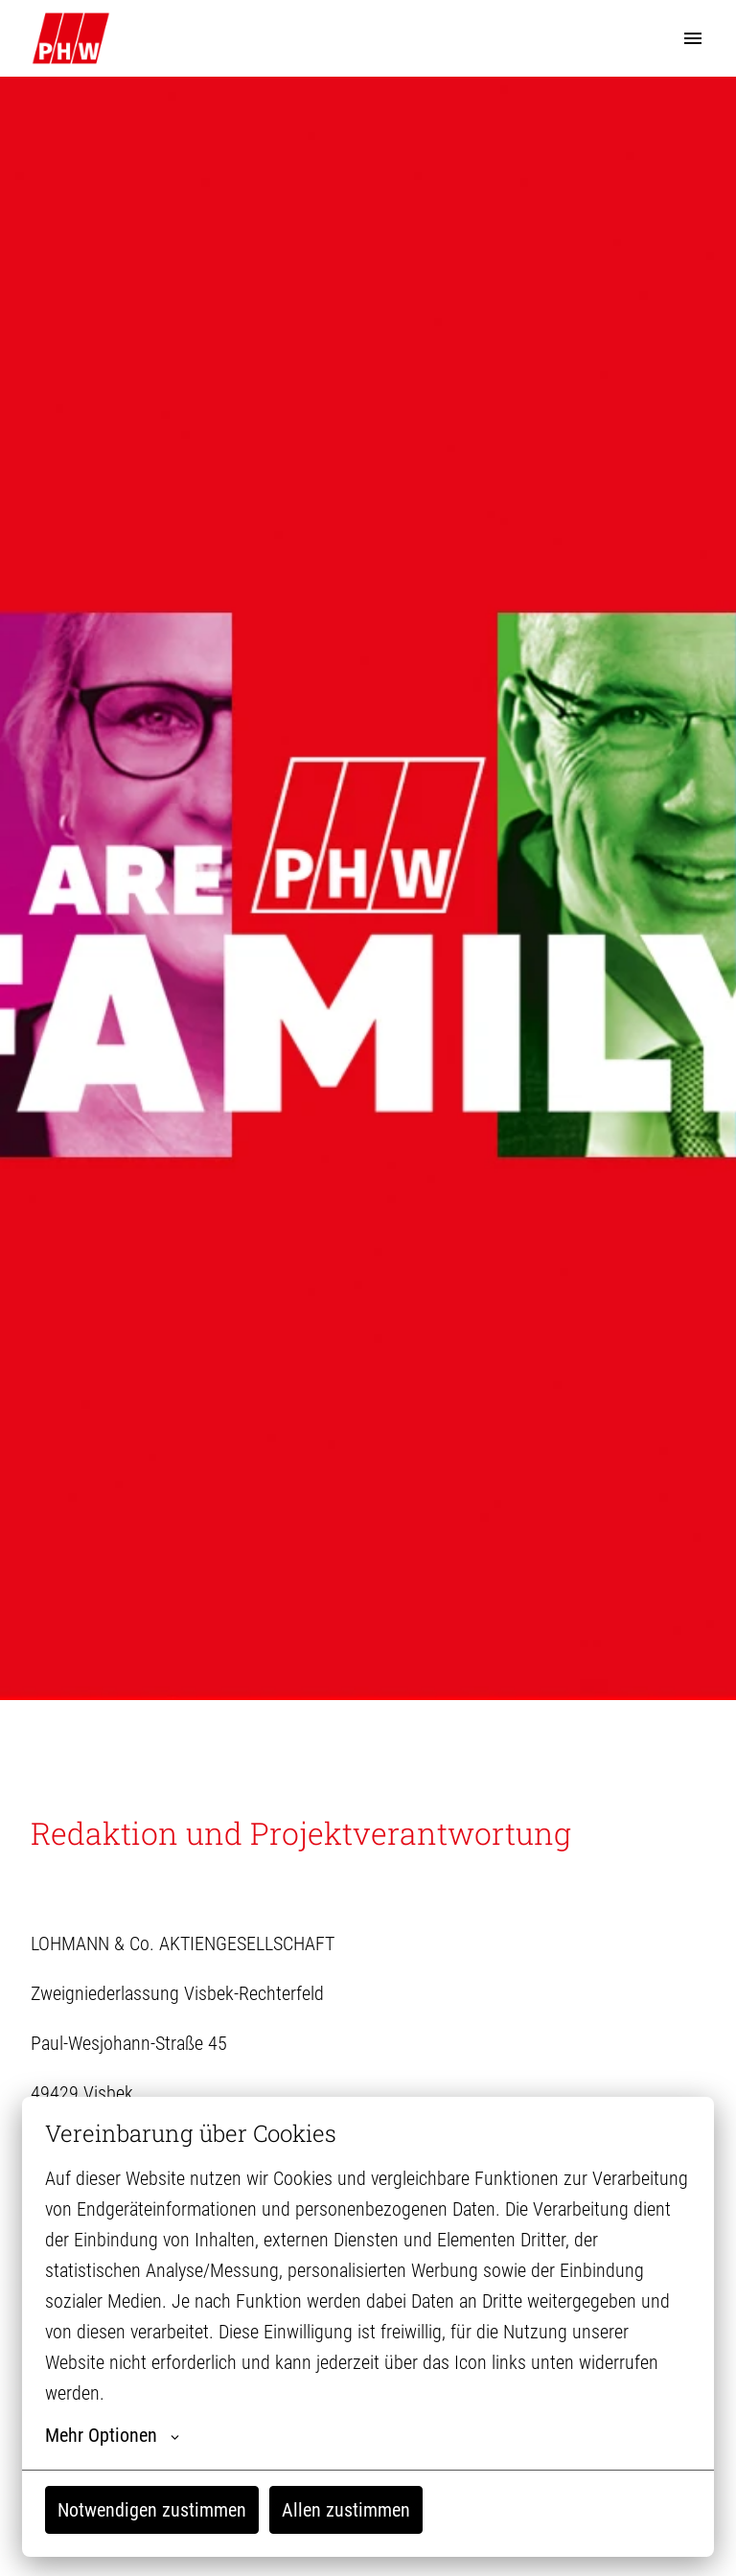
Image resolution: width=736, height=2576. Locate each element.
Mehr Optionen (112, 2435)
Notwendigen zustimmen (152, 2509)
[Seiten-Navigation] (693, 38)
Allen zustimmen (346, 2509)
